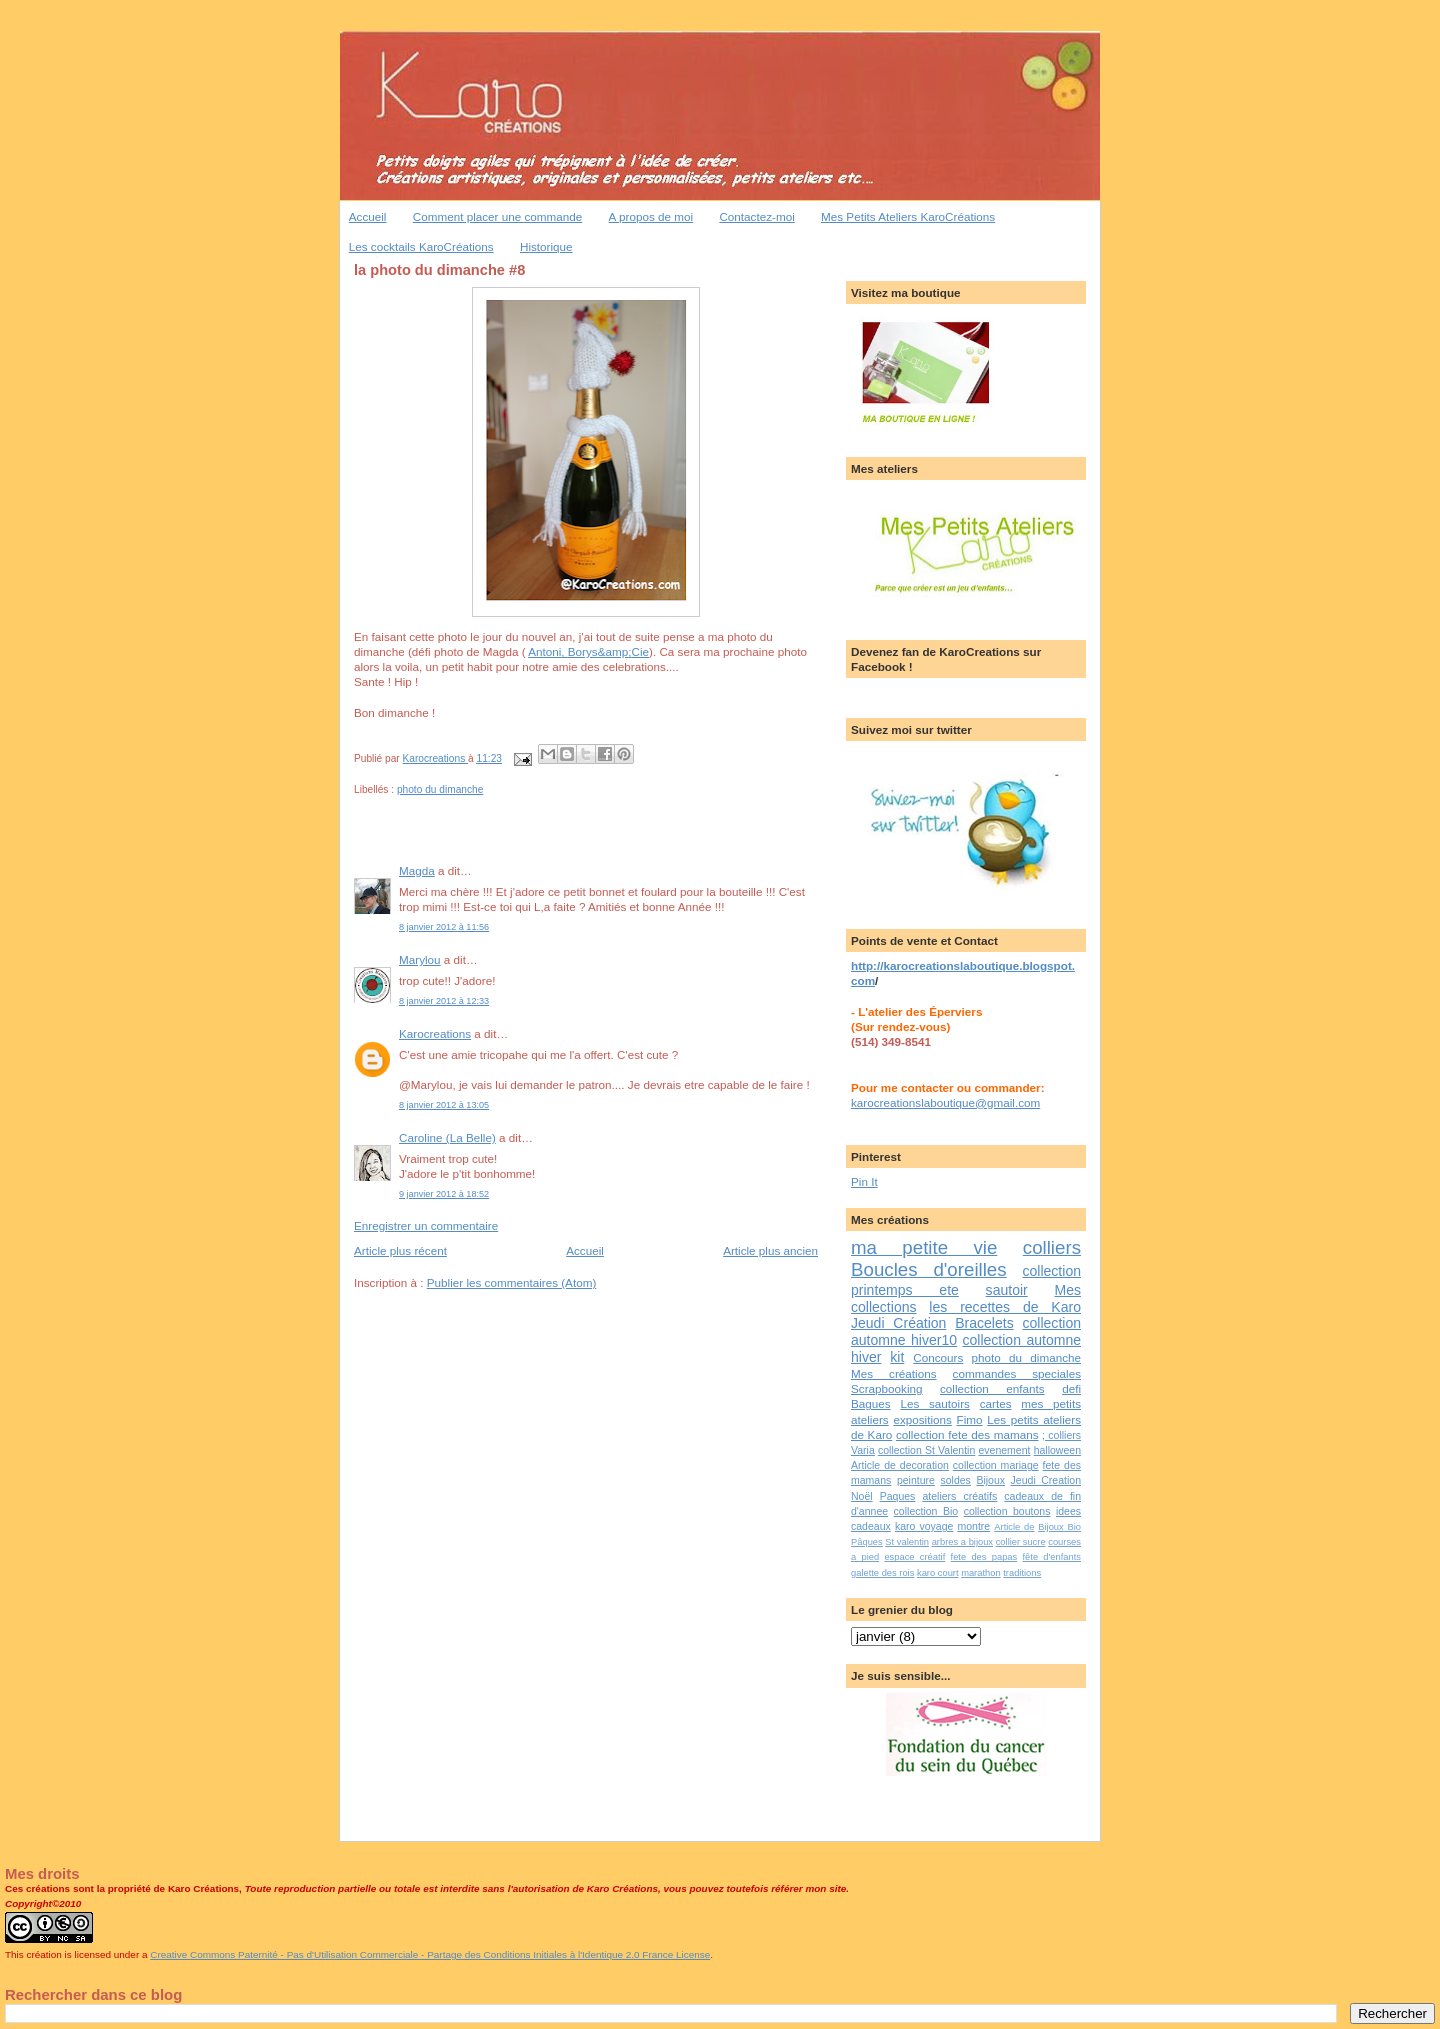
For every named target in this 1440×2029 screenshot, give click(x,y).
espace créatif (914, 1557)
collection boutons (1007, 1511)
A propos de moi (651, 216)
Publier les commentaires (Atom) (512, 1282)
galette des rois (882, 1573)
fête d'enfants (1052, 1557)
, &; (588, 651)
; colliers (1061, 1435)
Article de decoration (900, 1465)
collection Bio (926, 1511)
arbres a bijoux (962, 1542)
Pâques (867, 1542)
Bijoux (990, 1480)
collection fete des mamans (967, 1434)
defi (1071, 1388)
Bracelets (984, 1323)
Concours (938, 1357)
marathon (980, 1573)
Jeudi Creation (1046, 1480)
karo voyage (924, 1526)
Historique (546, 246)
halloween (1057, 1450)
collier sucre (1021, 1542)
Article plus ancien (770, 1250)
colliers (1052, 1247)
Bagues (871, 1403)
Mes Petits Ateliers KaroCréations (908, 216)
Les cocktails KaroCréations (421, 246)
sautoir (1007, 1290)
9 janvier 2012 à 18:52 (444, 1194)
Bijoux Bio (1059, 1527)
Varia (863, 1450)
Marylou (420, 959)
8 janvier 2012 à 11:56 (444, 927)
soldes (955, 1480)
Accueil (368, 216)
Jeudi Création (898, 1323)
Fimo (970, 1419)
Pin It (864, 1181)
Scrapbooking (886, 1388)
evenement (1004, 1450)
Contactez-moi (756, 216)
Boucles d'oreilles (929, 1269)
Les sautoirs (935, 1403)
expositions (922, 1419)
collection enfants (992, 1388)
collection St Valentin (926, 1450)
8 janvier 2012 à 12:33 (444, 1001)
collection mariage (996, 1465)
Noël (862, 1496)
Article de (1014, 1527)
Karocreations (435, 1033)
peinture (916, 1480)
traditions (1022, 1573)
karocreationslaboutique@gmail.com (945, 1102)
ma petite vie (924, 1247)
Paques (898, 1496)
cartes (996, 1403)
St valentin (907, 1542)
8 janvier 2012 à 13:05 (444, 1105)
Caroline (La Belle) (447, 1137)
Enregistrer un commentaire (426, 1225)
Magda (417, 870)
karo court (938, 1573)
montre (973, 1526)
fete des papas (984, 1557)
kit (897, 1357)
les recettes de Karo (1005, 1307)
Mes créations (894, 1373)
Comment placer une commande (498, 216)
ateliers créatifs (959, 1496)
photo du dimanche (440, 789)
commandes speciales (1017, 1373)
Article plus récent (400, 1250)
